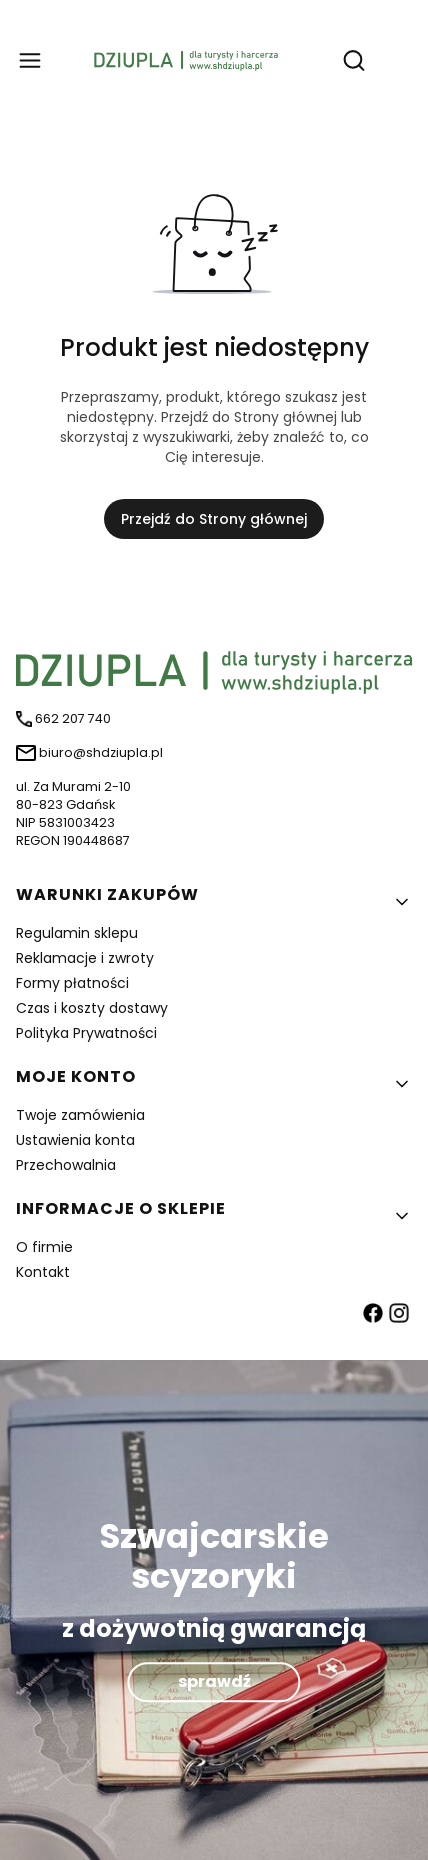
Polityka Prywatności (86, 1033)
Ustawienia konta (75, 1140)
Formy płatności (72, 983)
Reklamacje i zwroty (85, 958)
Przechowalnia (66, 1165)
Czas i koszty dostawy (92, 1008)
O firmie (44, 1247)
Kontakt (43, 1272)
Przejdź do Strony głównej (214, 519)
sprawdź (214, 1682)
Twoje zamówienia (80, 1115)
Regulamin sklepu (77, 933)
